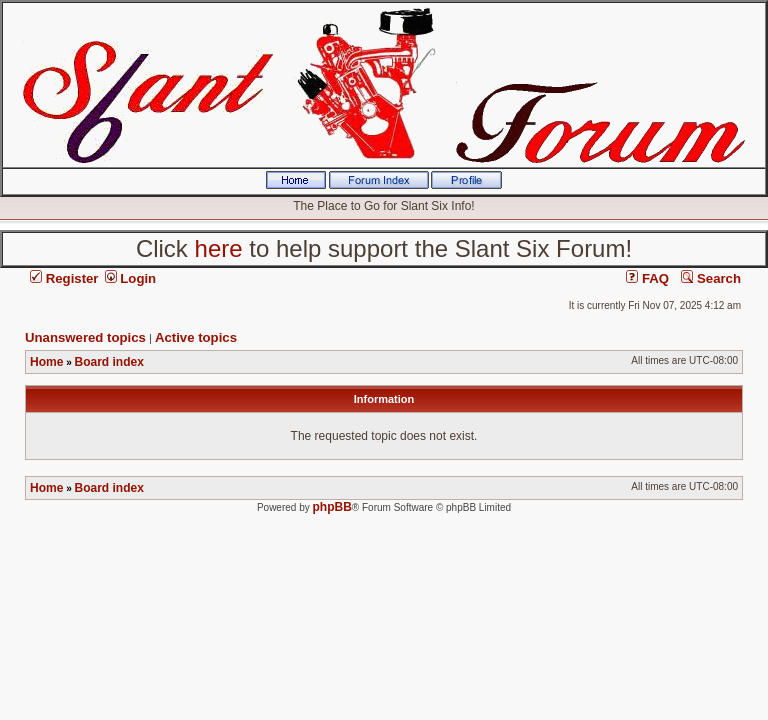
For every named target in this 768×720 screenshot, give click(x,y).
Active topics (196, 337)
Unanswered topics (85, 337)
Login (131, 278)
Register (64, 278)
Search (711, 278)
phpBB (332, 507)
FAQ (647, 278)
